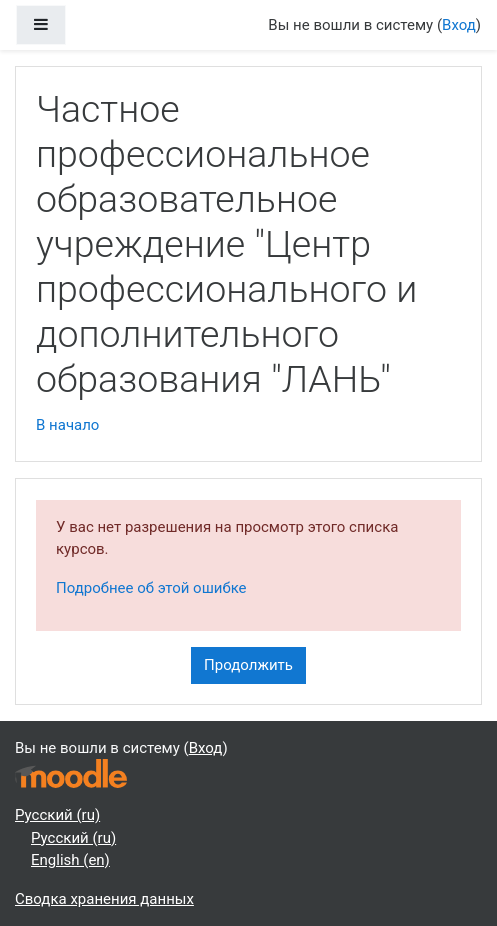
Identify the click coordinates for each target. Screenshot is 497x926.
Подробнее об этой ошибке (151, 588)
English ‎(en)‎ (70, 860)
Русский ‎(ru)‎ (57, 815)
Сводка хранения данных (104, 899)
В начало (67, 425)
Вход (459, 25)
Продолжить (248, 665)
